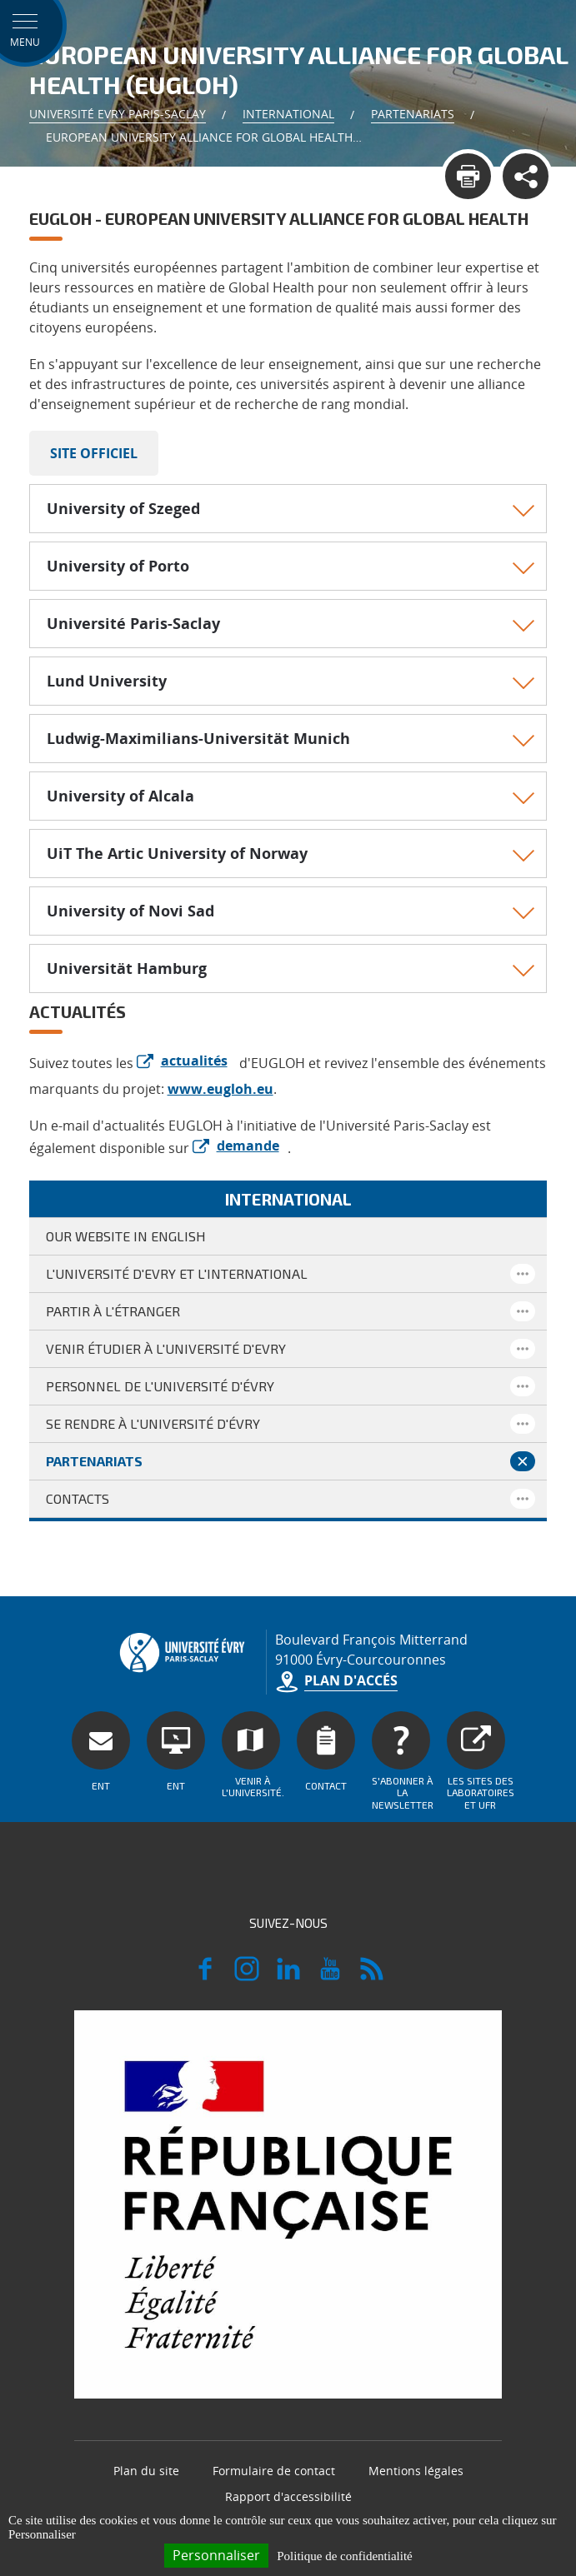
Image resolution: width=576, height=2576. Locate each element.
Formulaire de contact (274, 2471)
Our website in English (126, 1236)
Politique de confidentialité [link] (344, 2556)
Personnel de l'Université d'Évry (160, 1386)
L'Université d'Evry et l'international (177, 1273)
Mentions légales (415, 2471)
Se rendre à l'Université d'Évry (153, 1423)
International (288, 114)
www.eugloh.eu (220, 1089)
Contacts (77, 1498)
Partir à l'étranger (113, 1311)
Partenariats (412, 114)
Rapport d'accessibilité (288, 2496)
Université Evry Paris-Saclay (117, 114)
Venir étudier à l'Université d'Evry (166, 1348)
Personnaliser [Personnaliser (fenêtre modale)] (216, 2555)
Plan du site (146, 2471)
